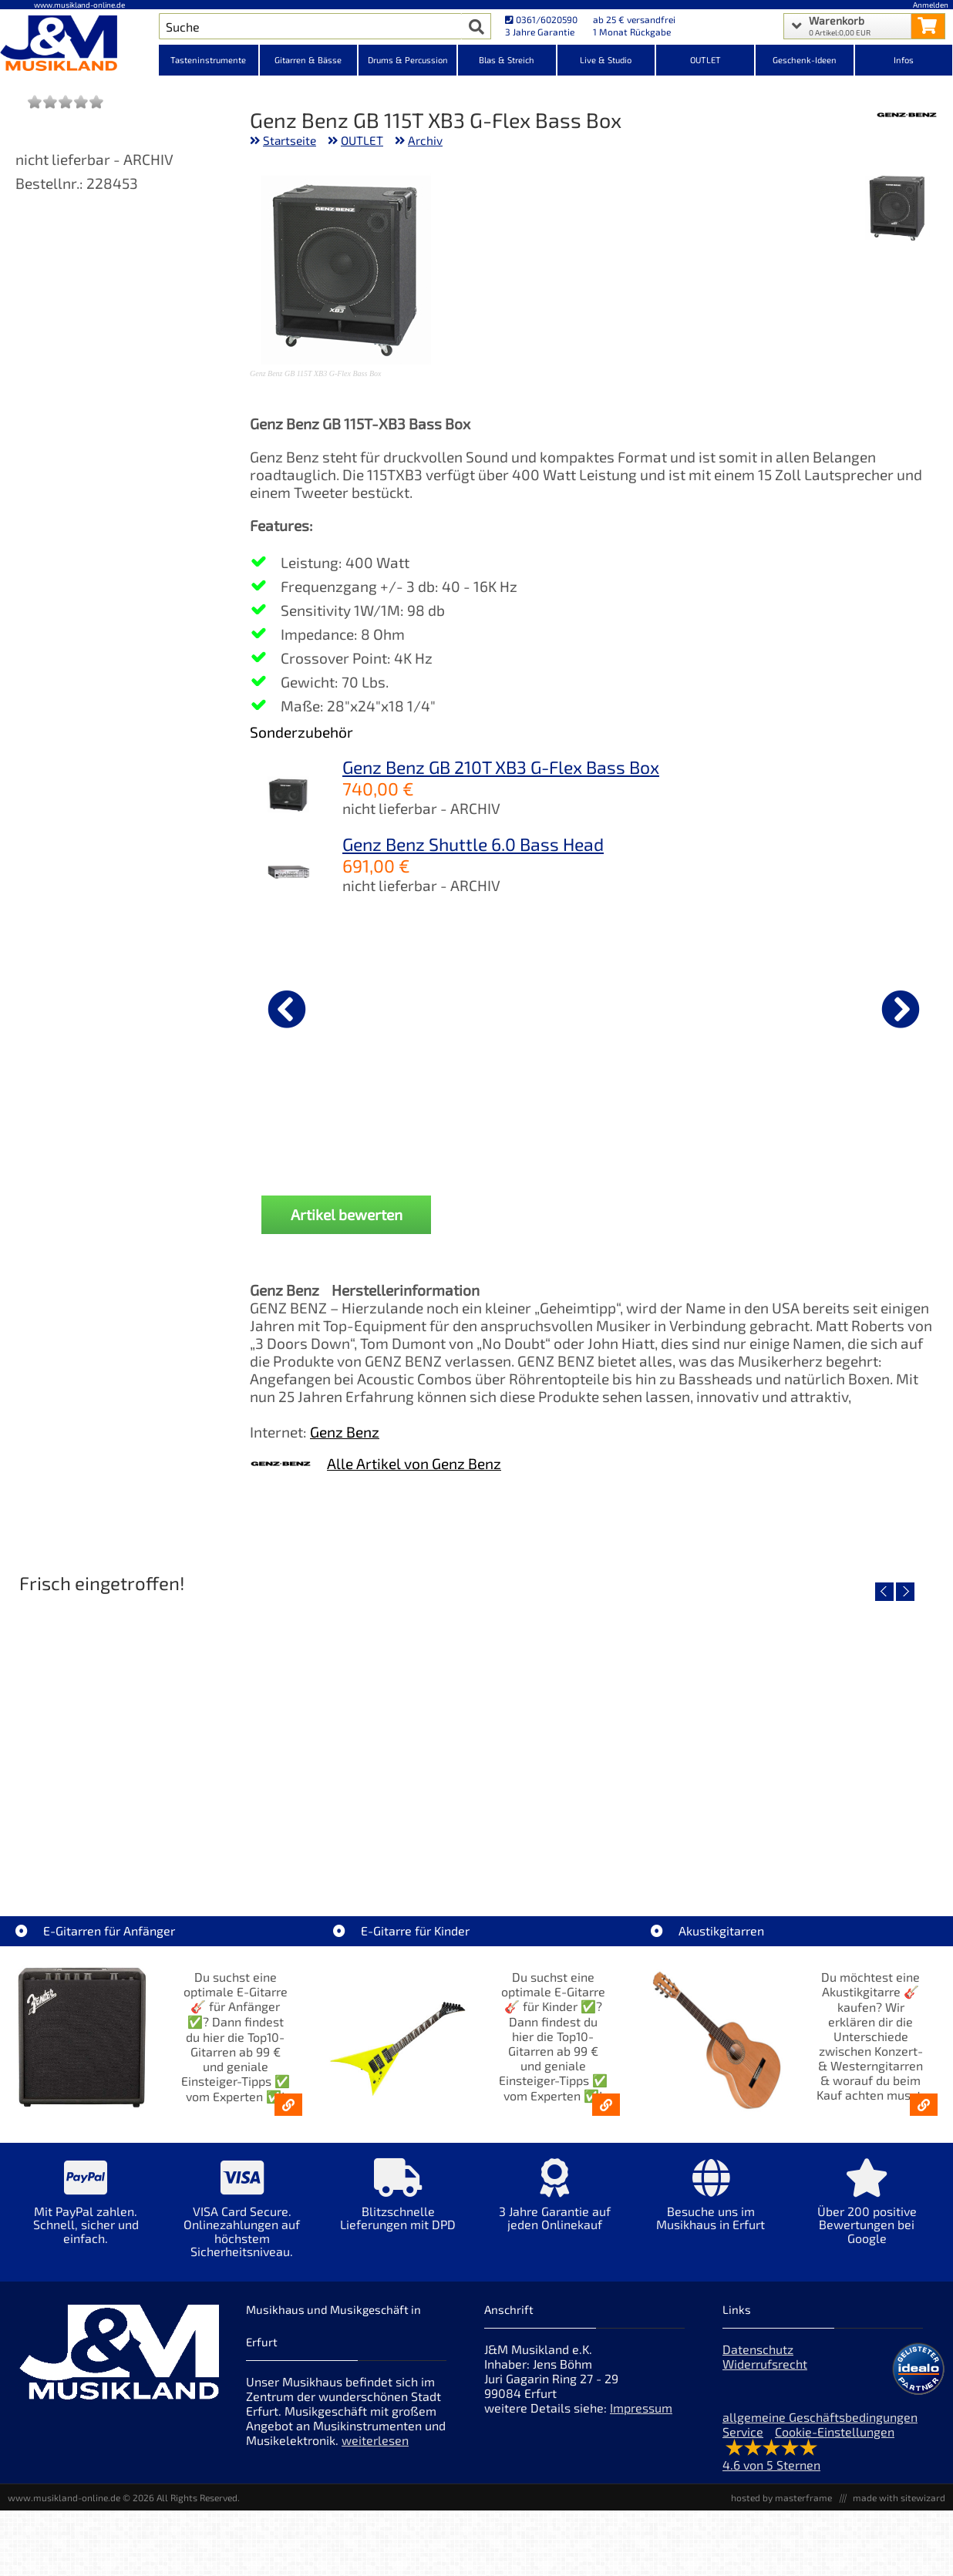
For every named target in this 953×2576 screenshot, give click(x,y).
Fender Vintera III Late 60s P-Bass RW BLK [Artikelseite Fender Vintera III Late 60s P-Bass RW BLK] (831, 1855)
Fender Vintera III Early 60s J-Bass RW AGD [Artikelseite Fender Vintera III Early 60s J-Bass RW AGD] (597, 1855)
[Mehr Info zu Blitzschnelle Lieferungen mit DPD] (398, 2217)
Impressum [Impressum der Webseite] (641, 2420)
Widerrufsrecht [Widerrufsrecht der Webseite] (764, 2376)
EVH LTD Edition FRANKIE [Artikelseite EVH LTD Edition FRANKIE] (124, 1855)
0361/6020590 (541, 19)
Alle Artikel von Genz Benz (414, 1475)
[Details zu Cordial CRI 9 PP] (677, 1007)
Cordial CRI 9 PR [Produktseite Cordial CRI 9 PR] (331, 1128)
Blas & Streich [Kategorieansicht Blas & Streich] (506, 60)
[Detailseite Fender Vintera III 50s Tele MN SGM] (359, 1745)
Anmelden (930, 4)
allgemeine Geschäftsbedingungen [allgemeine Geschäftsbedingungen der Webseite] (820, 2429)
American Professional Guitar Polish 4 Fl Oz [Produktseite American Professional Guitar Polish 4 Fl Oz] (504, 1134)
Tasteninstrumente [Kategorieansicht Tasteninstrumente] (208, 60)
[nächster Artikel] (900, 1009)
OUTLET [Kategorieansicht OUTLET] (705, 60)
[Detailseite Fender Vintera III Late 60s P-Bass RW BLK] (828, 1745)
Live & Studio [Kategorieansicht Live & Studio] (605, 60)
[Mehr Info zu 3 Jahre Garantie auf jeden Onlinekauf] (554, 2217)
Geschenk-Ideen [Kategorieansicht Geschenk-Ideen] (805, 60)
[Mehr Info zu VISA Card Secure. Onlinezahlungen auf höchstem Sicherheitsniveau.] (242, 2230)
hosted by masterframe (781, 2509)
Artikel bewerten (346, 1226)
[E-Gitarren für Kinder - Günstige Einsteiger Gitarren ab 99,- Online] (606, 2116)
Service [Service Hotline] (742, 2443)
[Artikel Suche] (310, 26)
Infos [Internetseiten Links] (904, 60)
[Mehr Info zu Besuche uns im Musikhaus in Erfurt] (710, 2217)
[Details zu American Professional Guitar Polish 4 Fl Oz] (504, 1007)
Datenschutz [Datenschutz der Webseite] (757, 2361)
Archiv (425, 140)
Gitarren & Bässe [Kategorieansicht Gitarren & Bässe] (308, 60)
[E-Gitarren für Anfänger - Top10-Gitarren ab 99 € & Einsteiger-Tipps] (288, 2116)
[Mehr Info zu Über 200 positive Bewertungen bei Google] (867, 2224)
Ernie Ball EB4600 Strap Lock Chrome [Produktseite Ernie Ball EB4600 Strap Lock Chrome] (851, 1134)
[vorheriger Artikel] (286, 1009)
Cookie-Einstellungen (834, 2443)
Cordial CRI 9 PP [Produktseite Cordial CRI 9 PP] (678, 1128)
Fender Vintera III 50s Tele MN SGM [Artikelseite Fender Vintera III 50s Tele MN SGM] (359, 1855)
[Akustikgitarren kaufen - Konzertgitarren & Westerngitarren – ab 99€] (924, 2116)
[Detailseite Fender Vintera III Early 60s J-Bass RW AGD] (593, 1745)
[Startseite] (79, 44)
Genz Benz (344, 1443)
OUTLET (362, 140)
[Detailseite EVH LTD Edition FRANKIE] (124, 1745)
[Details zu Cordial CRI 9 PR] (331, 1007)
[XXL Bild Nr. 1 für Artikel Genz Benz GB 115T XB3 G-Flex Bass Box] (897, 210)
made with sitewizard (899, 2509)
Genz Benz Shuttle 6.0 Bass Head (473, 844)
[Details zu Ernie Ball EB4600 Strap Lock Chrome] (851, 1007)
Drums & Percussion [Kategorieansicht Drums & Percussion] (408, 60)
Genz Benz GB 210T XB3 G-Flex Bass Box (500, 767)
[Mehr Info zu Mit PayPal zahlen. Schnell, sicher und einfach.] (86, 2224)
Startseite (289, 140)
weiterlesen (375, 2452)
